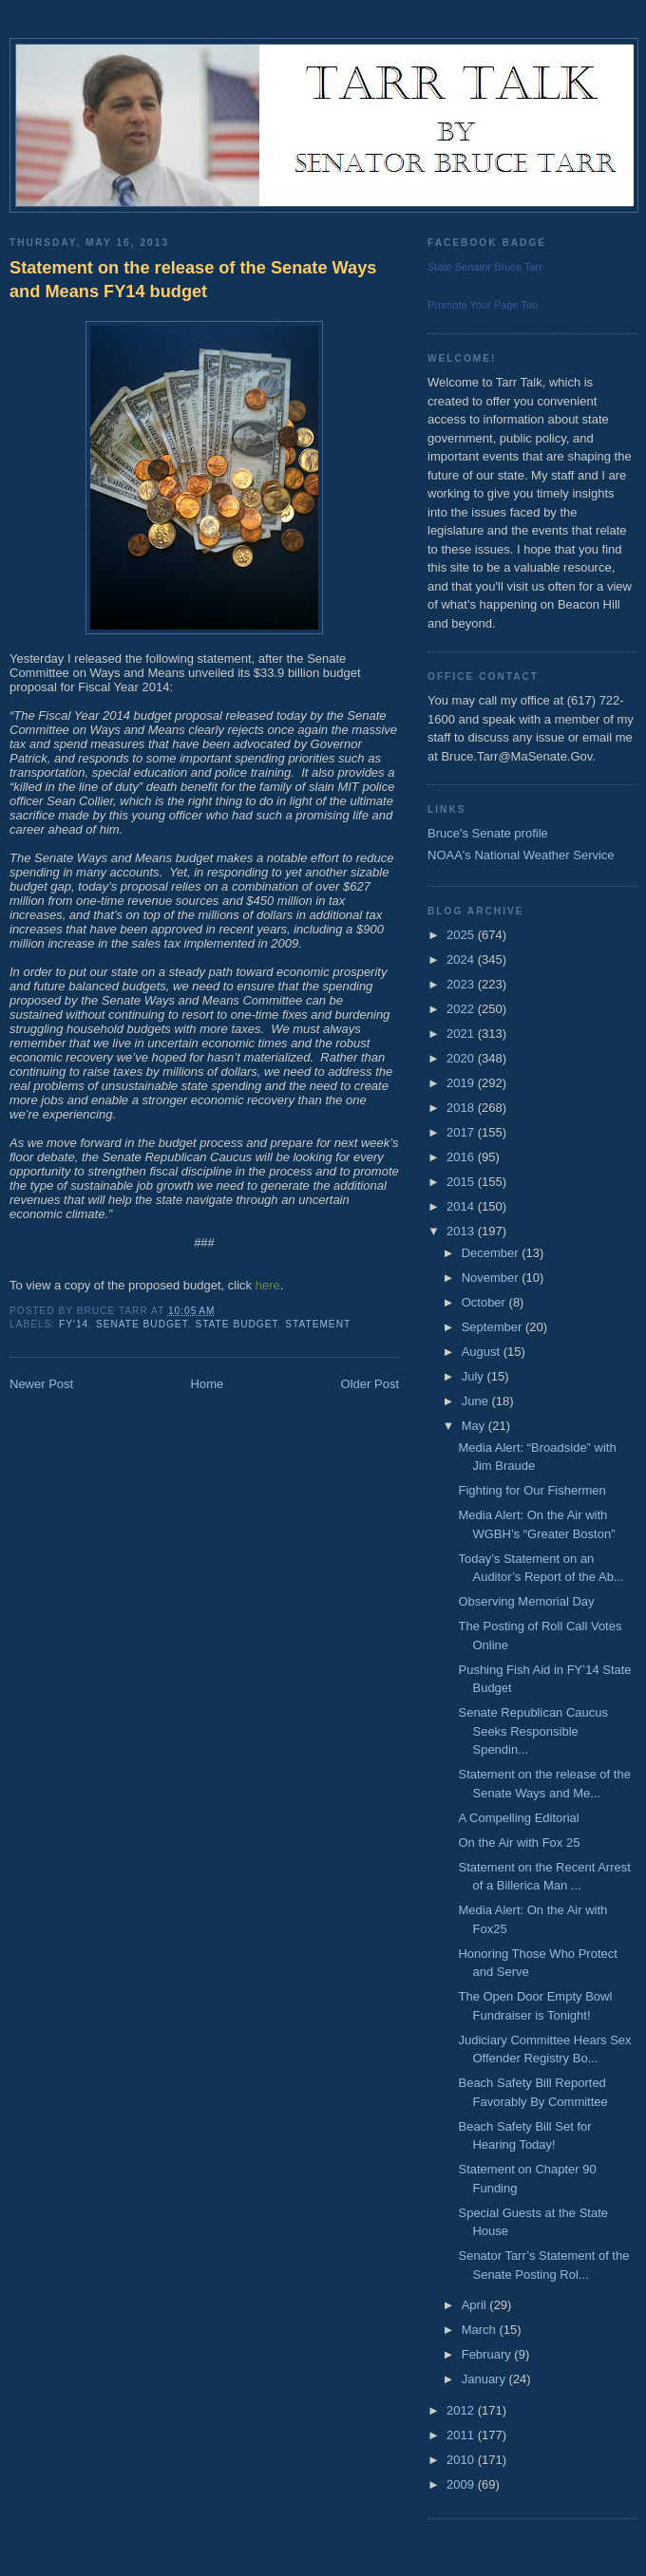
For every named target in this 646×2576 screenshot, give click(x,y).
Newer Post (41, 1384)
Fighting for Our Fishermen (531, 1490)
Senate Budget (142, 1324)
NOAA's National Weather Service (521, 855)
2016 (462, 1157)
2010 (462, 2460)
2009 (462, 2484)
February (488, 2354)
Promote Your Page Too (483, 304)
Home (207, 1384)
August (483, 1351)
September (493, 1327)
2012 (462, 2410)
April (476, 2305)
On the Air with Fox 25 (519, 1842)
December (492, 1253)
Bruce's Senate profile (488, 833)
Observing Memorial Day (526, 1601)
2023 (462, 984)
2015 (462, 1182)
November (492, 1277)
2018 (462, 1107)
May (475, 1426)
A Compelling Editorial (518, 1818)
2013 (462, 1231)
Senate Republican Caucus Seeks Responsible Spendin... (533, 1731)
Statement (318, 1324)
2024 (462, 959)
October (485, 1302)
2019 (462, 1083)
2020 (462, 1058)
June (477, 1401)
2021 (462, 1033)
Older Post (370, 1384)
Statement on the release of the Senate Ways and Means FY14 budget (193, 279)
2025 (462, 935)
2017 (462, 1132)
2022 (462, 1009)
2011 (462, 2435)
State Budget (236, 1324)
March (481, 2329)
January (485, 2379)
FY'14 (73, 1324)
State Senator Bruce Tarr (485, 267)
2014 (462, 1206)
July (474, 1376)
